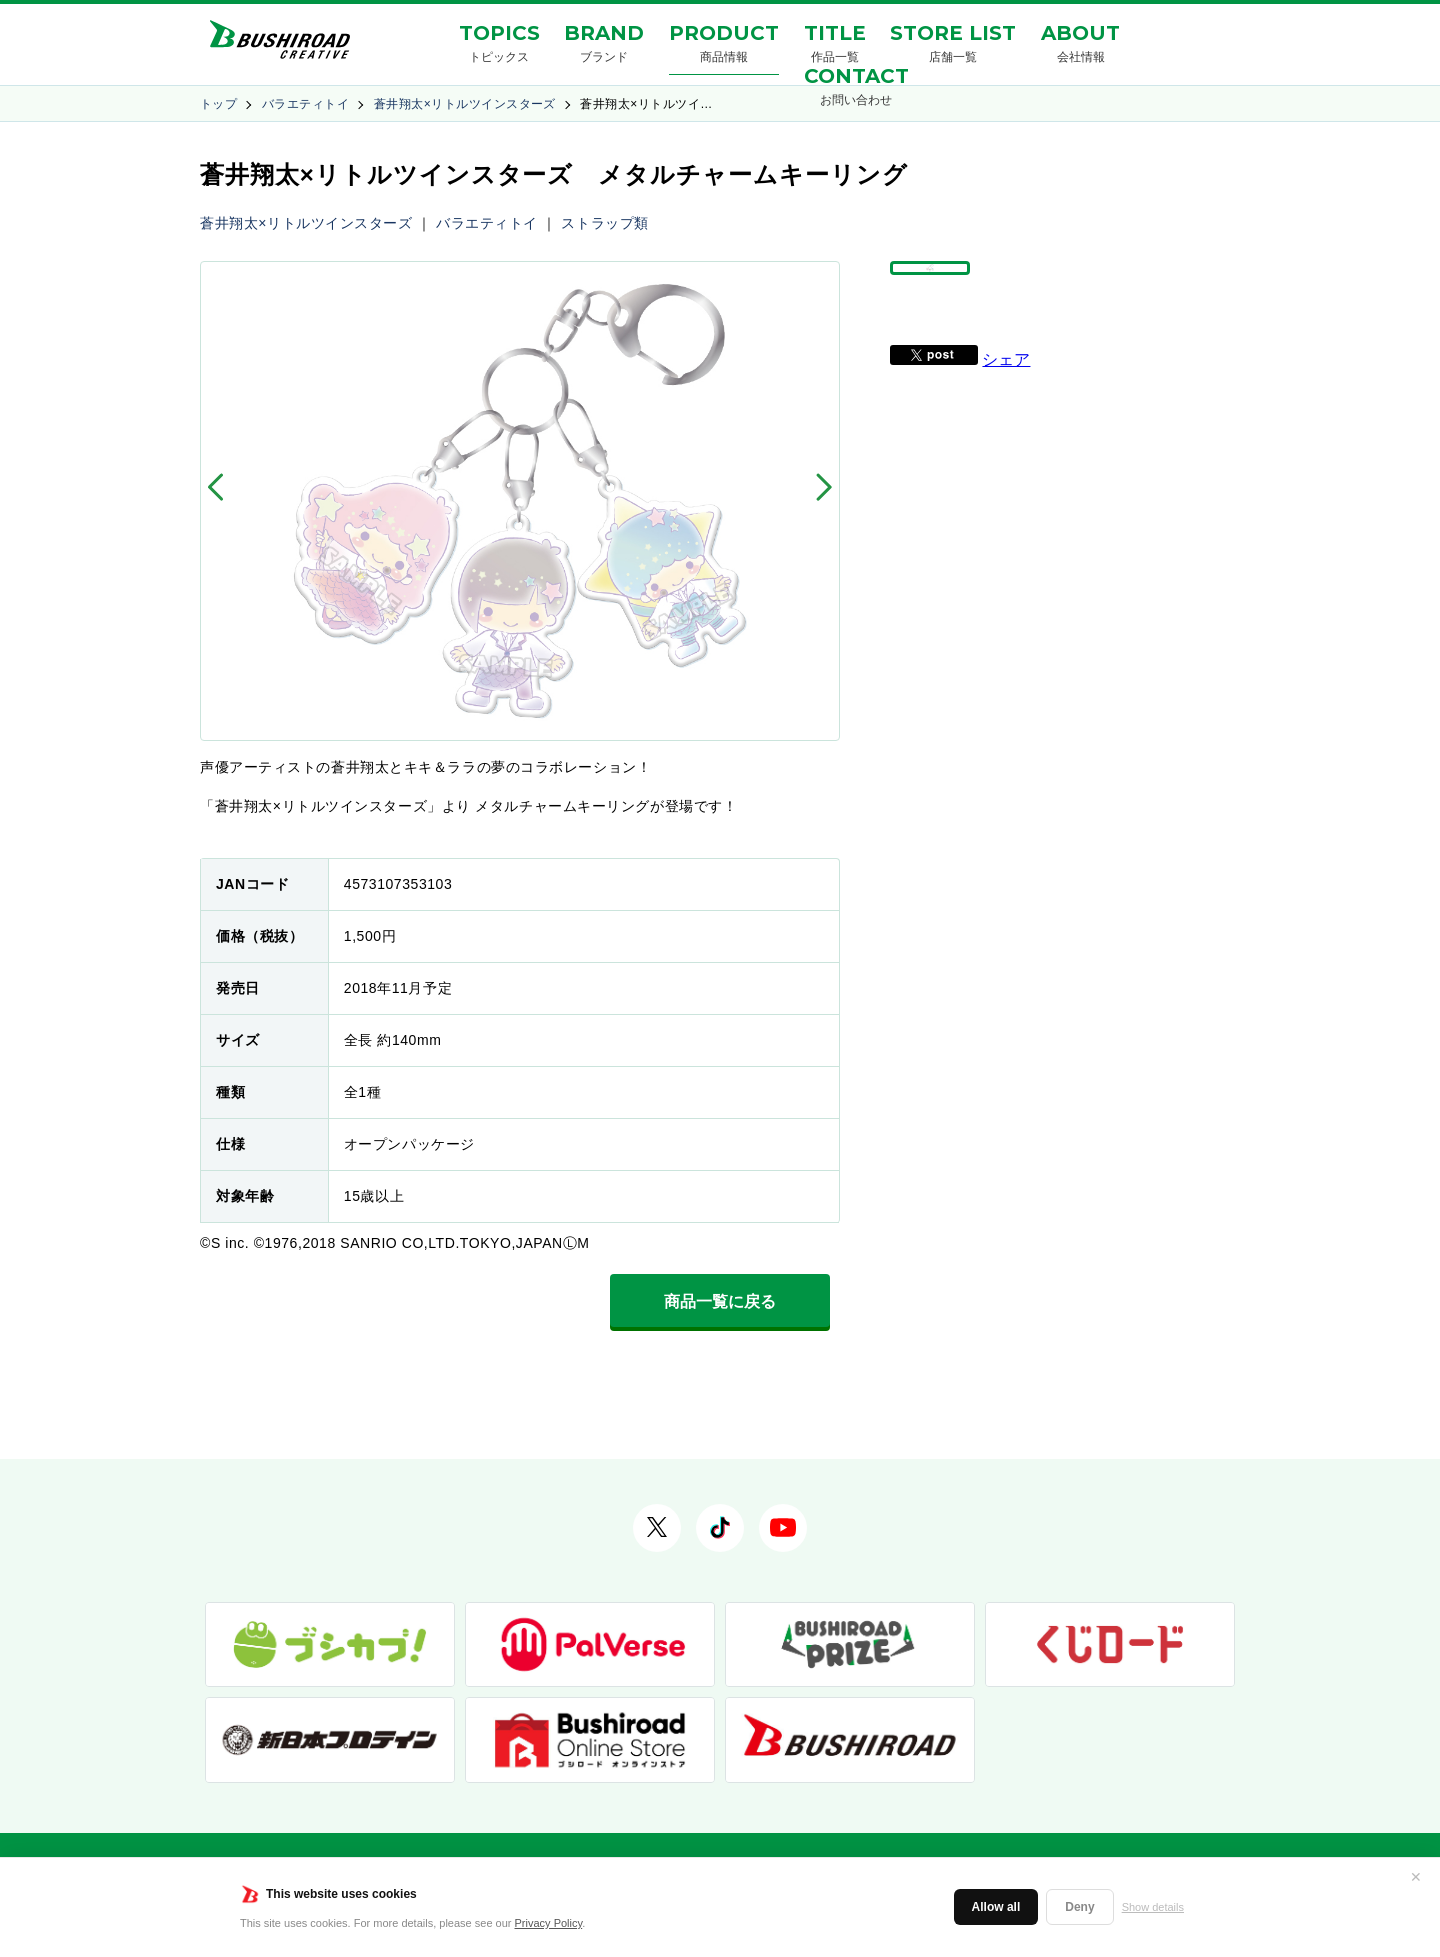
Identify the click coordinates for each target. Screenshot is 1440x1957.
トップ (218, 104)
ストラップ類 (604, 223)
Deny (1079, 1907)
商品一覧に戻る (720, 1301)
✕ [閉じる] (1416, 1877)
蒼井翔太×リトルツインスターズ (465, 104)
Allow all (996, 1907)
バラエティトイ (305, 104)
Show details (1153, 1907)
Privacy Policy (549, 1923)
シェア (1006, 405)
